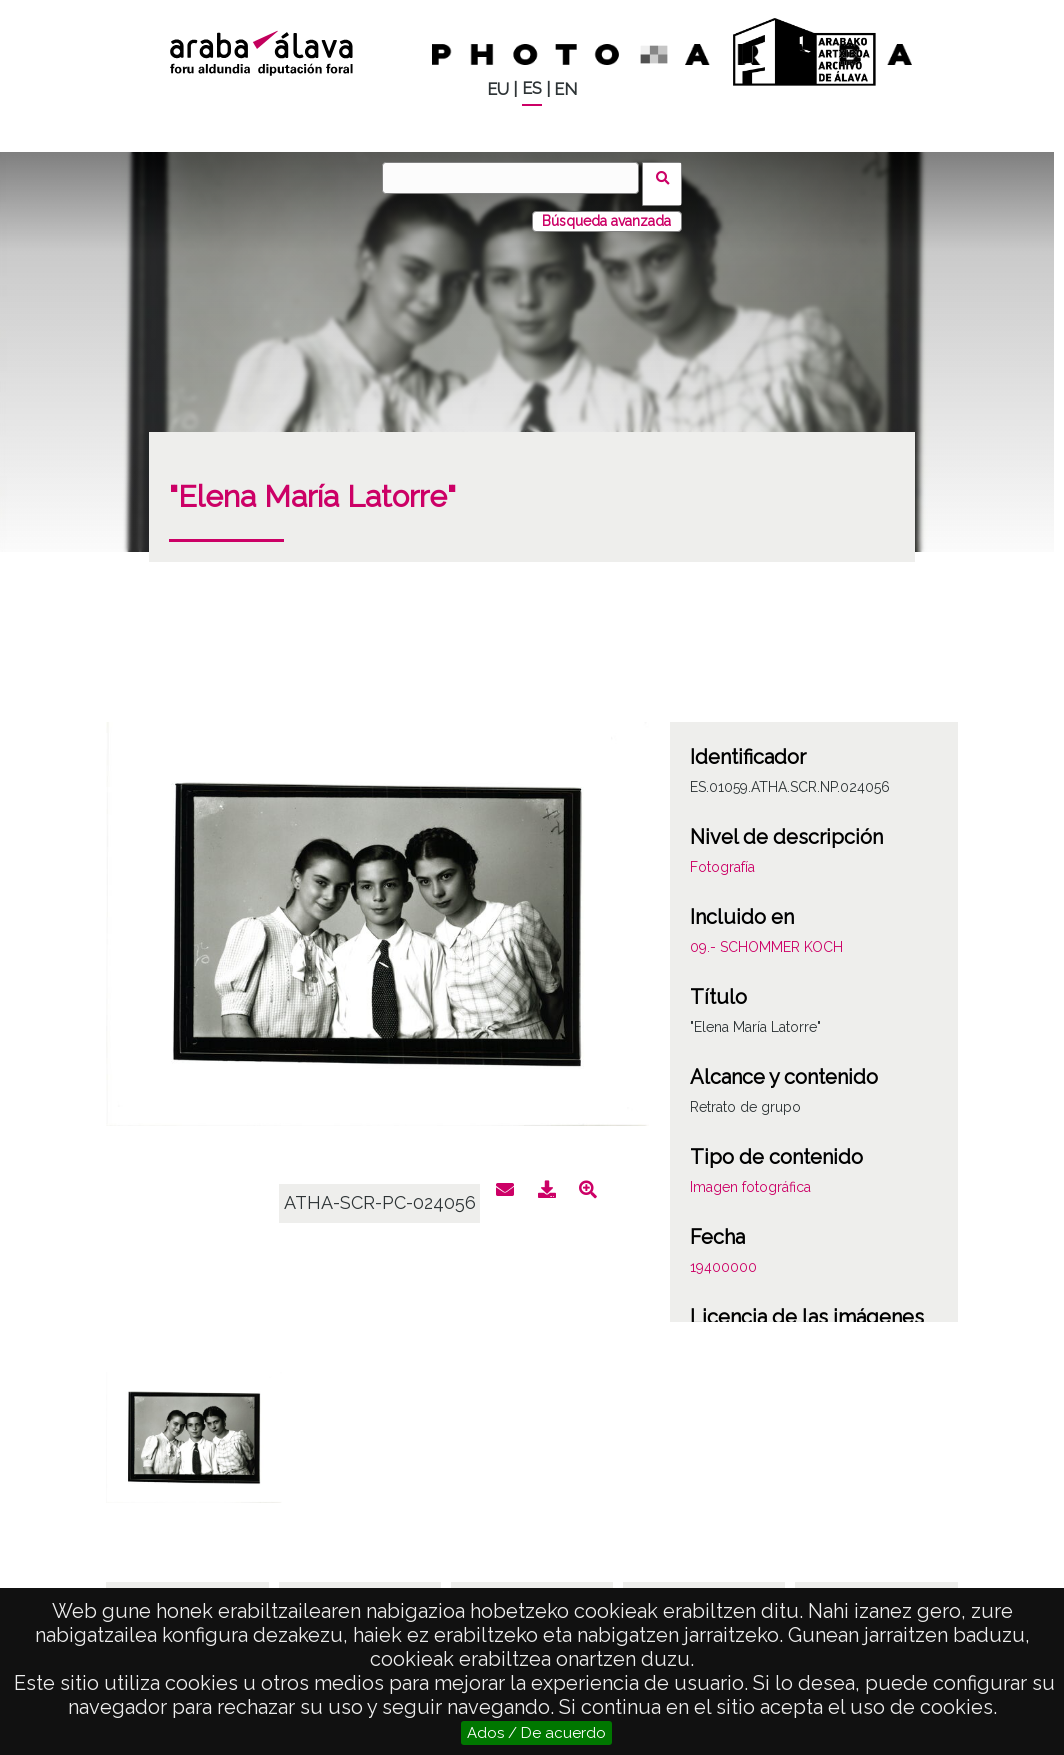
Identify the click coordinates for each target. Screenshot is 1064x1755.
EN (565, 89)
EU (498, 89)
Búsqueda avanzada (606, 209)
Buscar (668, 177)
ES (532, 88)
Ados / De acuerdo (536, 1733)
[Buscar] (517, 178)
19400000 (723, 1255)
